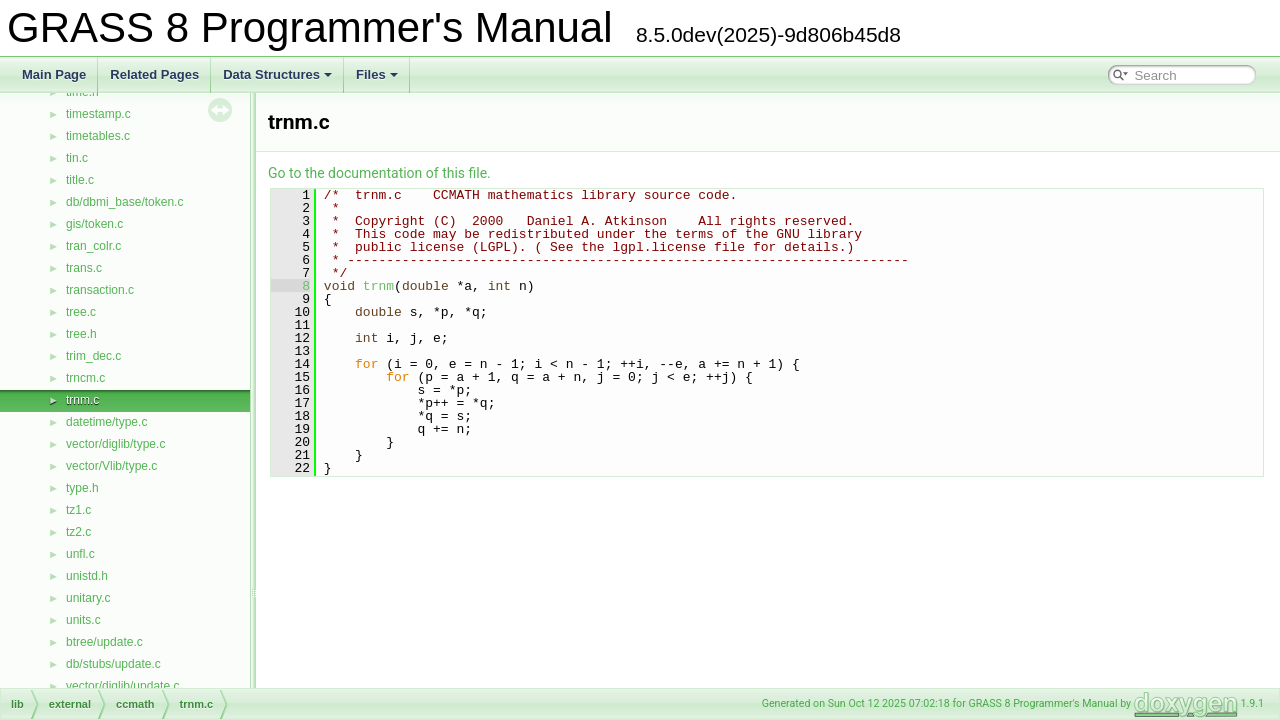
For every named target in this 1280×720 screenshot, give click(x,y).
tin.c (77, 158)
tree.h (81, 334)
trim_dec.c (93, 356)
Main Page (54, 74)
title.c (80, 180)
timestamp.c (98, 114)
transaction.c (100, 290)
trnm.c (82, 400)
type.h (82, 488)
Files (377, 74)
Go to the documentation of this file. (379, 173)
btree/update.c (104, 642)
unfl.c (80, 554)
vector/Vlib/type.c (111, 466)
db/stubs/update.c (113, 664)
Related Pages (154, 74)
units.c (83, 620)
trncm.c (85, 378)
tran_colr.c (93, 246)
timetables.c (98, 136)
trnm (378, 286)
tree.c (81, 312)
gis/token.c (94, 224)
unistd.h (87, 576)
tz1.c (78, 510)
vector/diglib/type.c (115, 444)
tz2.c (78, 532)
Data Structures (277, 74)
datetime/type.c (106, 422)
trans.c (84, 268)
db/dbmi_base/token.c (124, 202)
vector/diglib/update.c (122, 686)
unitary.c (88, 598)
